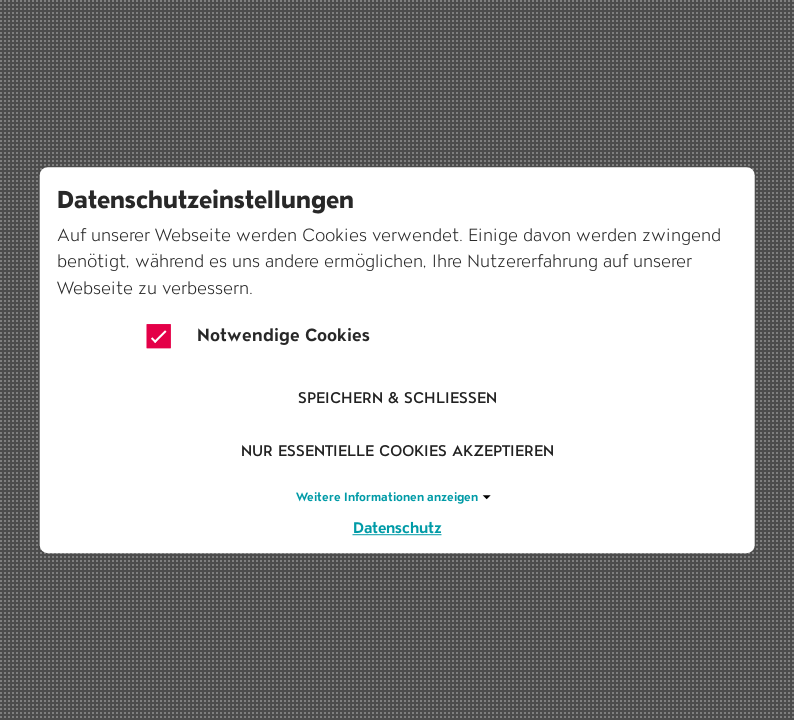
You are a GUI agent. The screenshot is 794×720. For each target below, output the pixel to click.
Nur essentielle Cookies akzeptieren (397, 451)
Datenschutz (397, 527)
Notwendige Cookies (258, 336)
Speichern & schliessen (397, 397)
